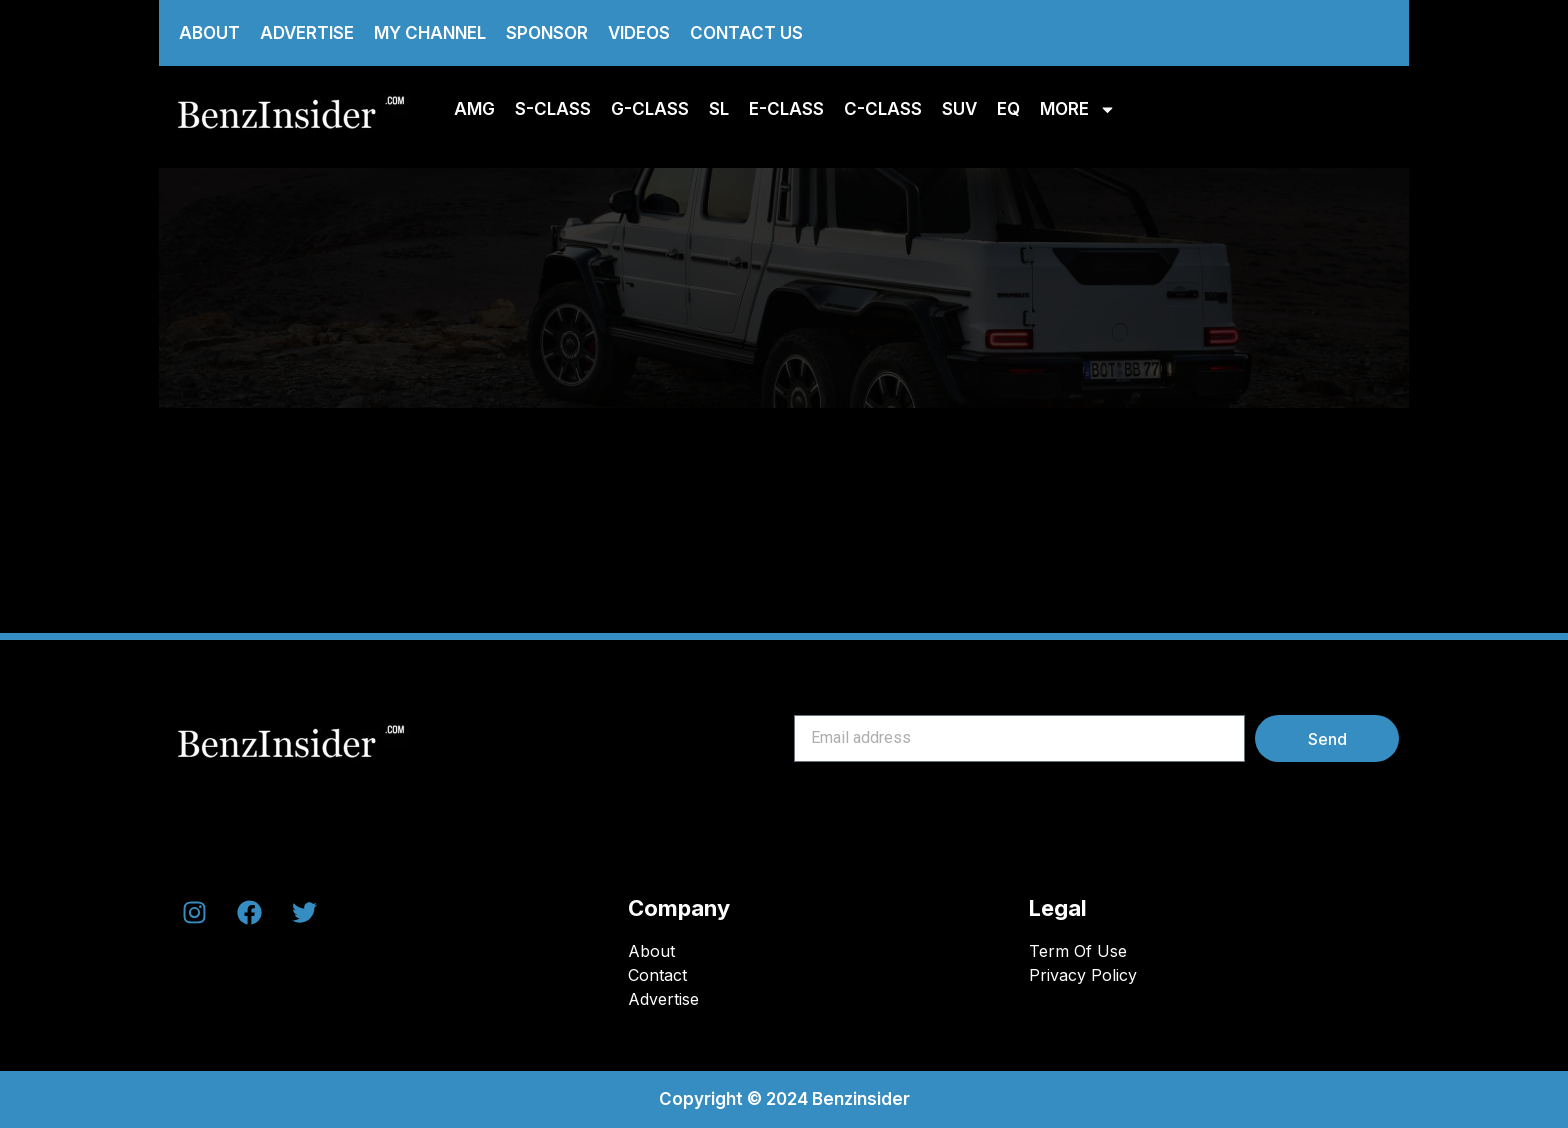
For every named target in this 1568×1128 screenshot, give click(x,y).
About (209, 33)
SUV (959, 109)
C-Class (883, 109)
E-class (786, 109)
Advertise (307, 33)
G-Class (650, 109)
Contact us (746, 33)
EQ (1008, 109)
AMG (474, 109)
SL (719, 109)
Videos (639, 33)
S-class (553, 109)
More (1078, 109)
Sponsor (547, 33)
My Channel (430, 33)
